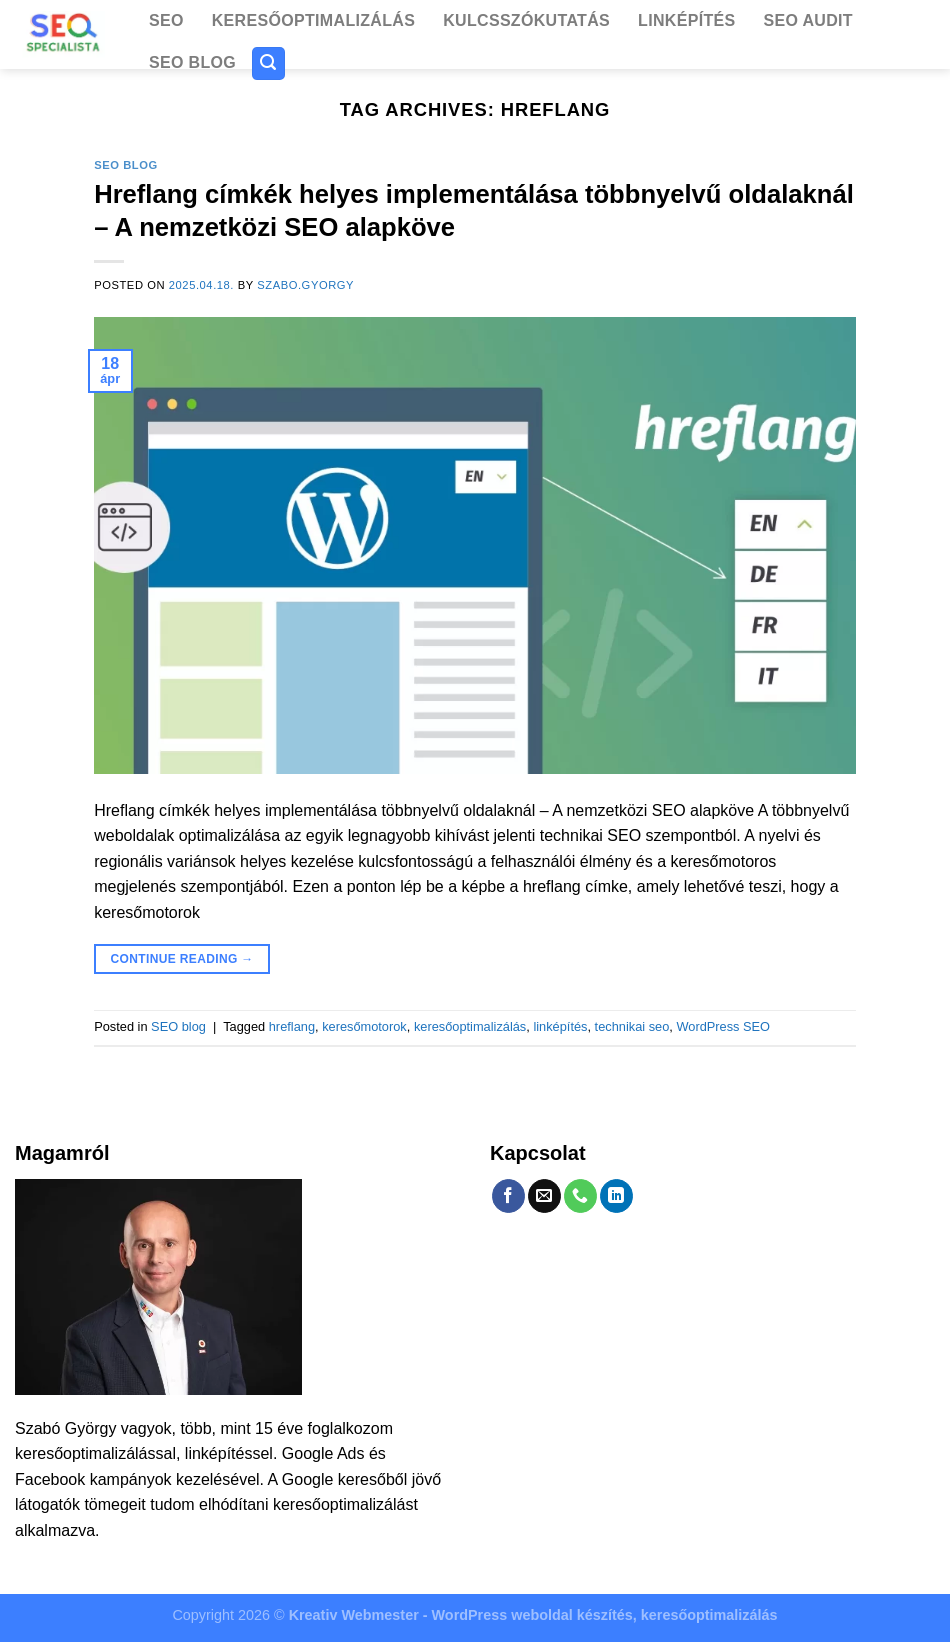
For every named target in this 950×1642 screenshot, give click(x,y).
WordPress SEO (723, 1026)
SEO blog (192, 62)
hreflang (292, 1026)
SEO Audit (807, 20)
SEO (166, 20)
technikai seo (632, 1026)
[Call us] (580, 1196)
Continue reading (182, 959)
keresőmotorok (364, 1026)
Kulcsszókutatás (526, 20)
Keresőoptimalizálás (313, 20)
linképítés (560, 1026)
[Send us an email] (544, 1196)
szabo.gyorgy (305, 285)
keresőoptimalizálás (470, 1026)
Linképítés (686, 20)
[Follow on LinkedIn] (616, 1196)
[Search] (269, 63)
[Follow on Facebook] (508, 1196)
